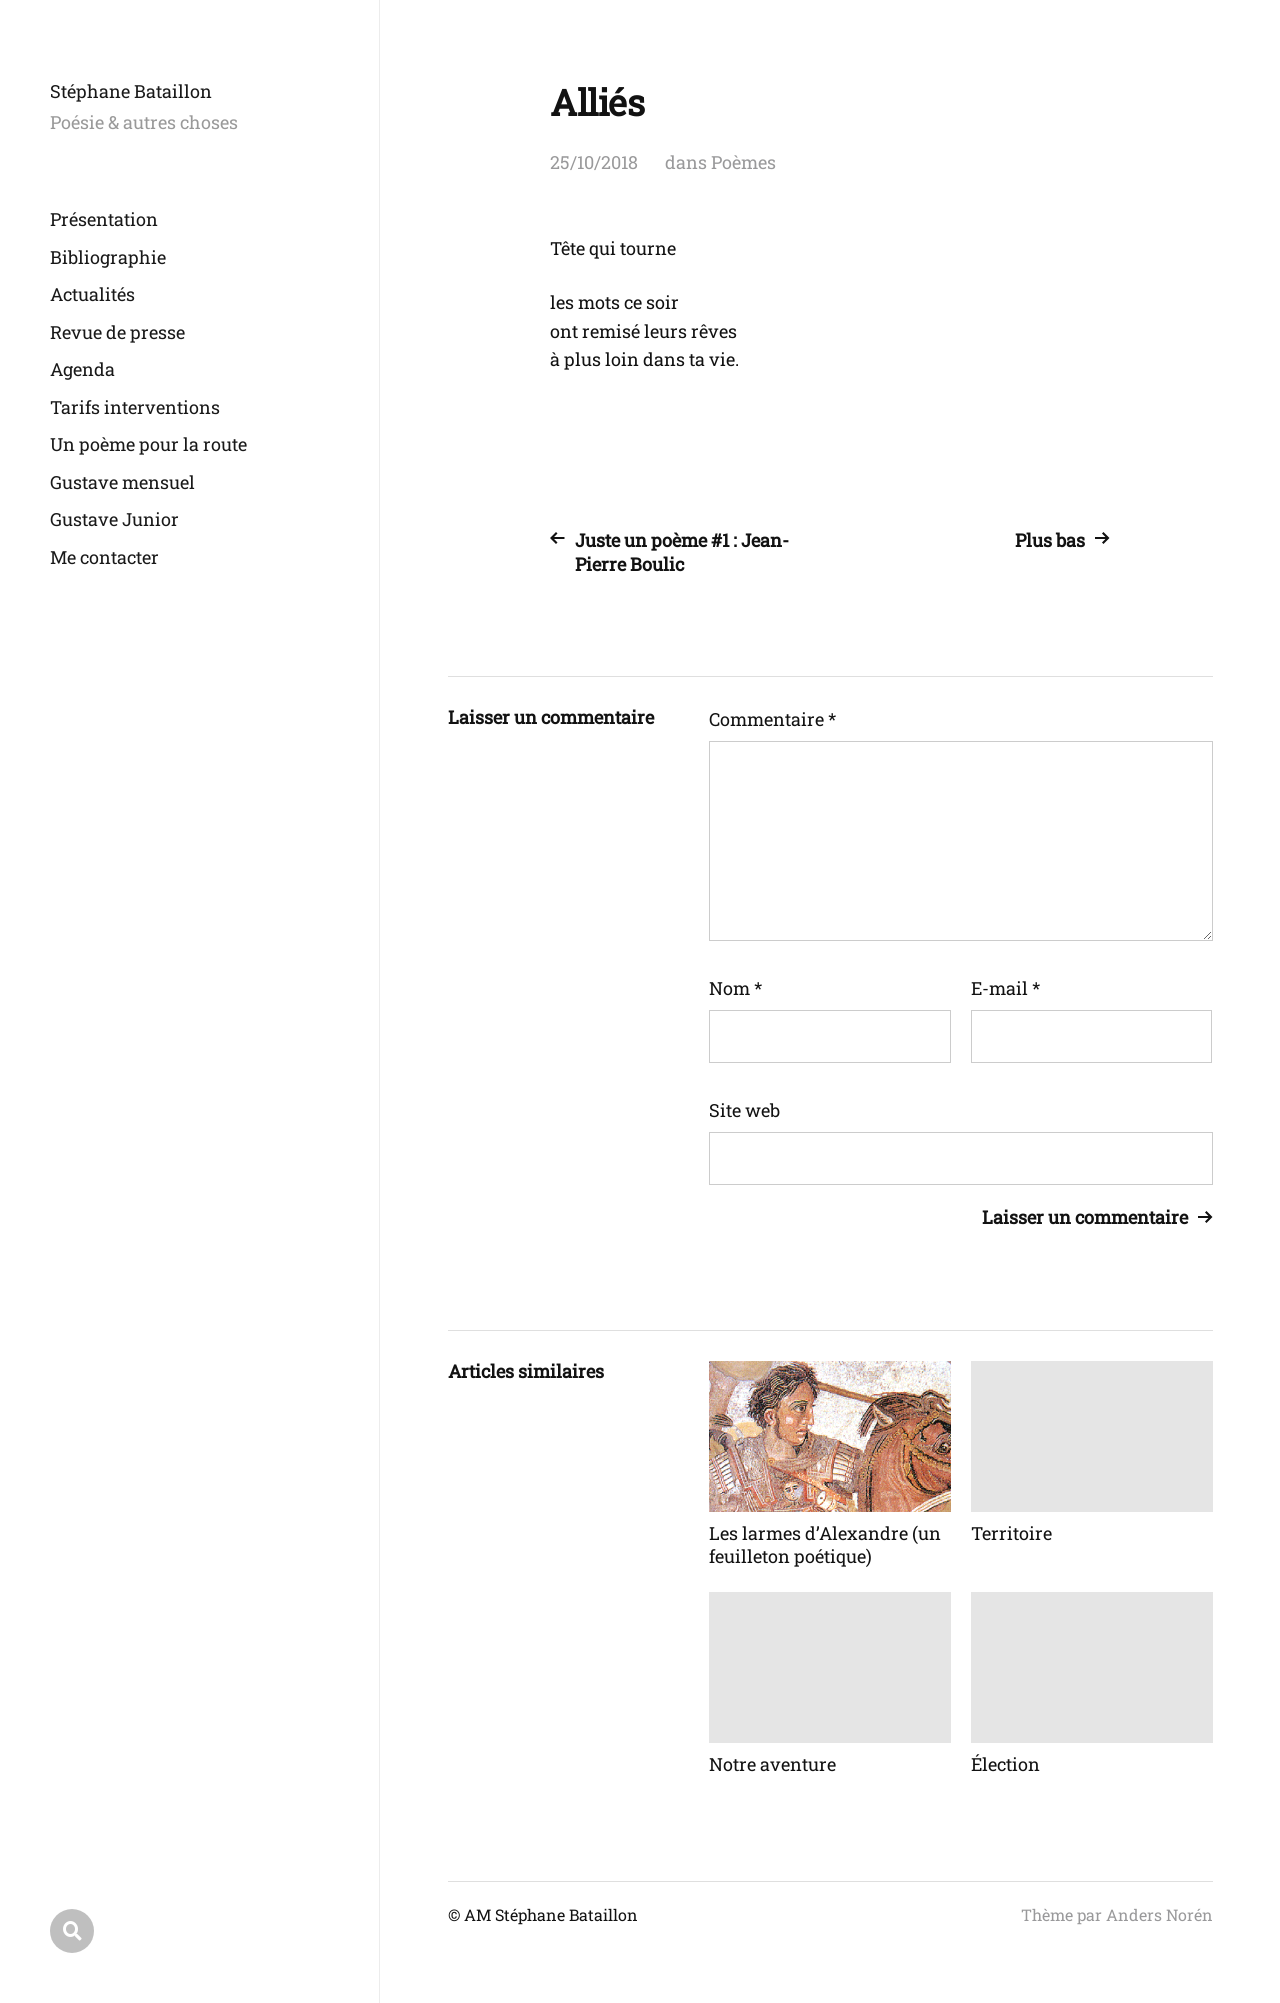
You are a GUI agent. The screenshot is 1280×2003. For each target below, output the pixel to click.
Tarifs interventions (135, 407)
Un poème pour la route (148, 444)
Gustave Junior (114, 519)
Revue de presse (117, 332)
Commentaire (772, 719)
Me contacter (104, 557)
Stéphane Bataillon (131, 91)
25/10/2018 (594, 162)
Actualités (92, 294)
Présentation (104, 219)
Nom (735, 988)
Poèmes (743, 162)
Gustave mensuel (122, 482)
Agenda (82, 369)
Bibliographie (108, 257)
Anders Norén (1159, 1914)
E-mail (1005, 988)
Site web (744, 1110)
